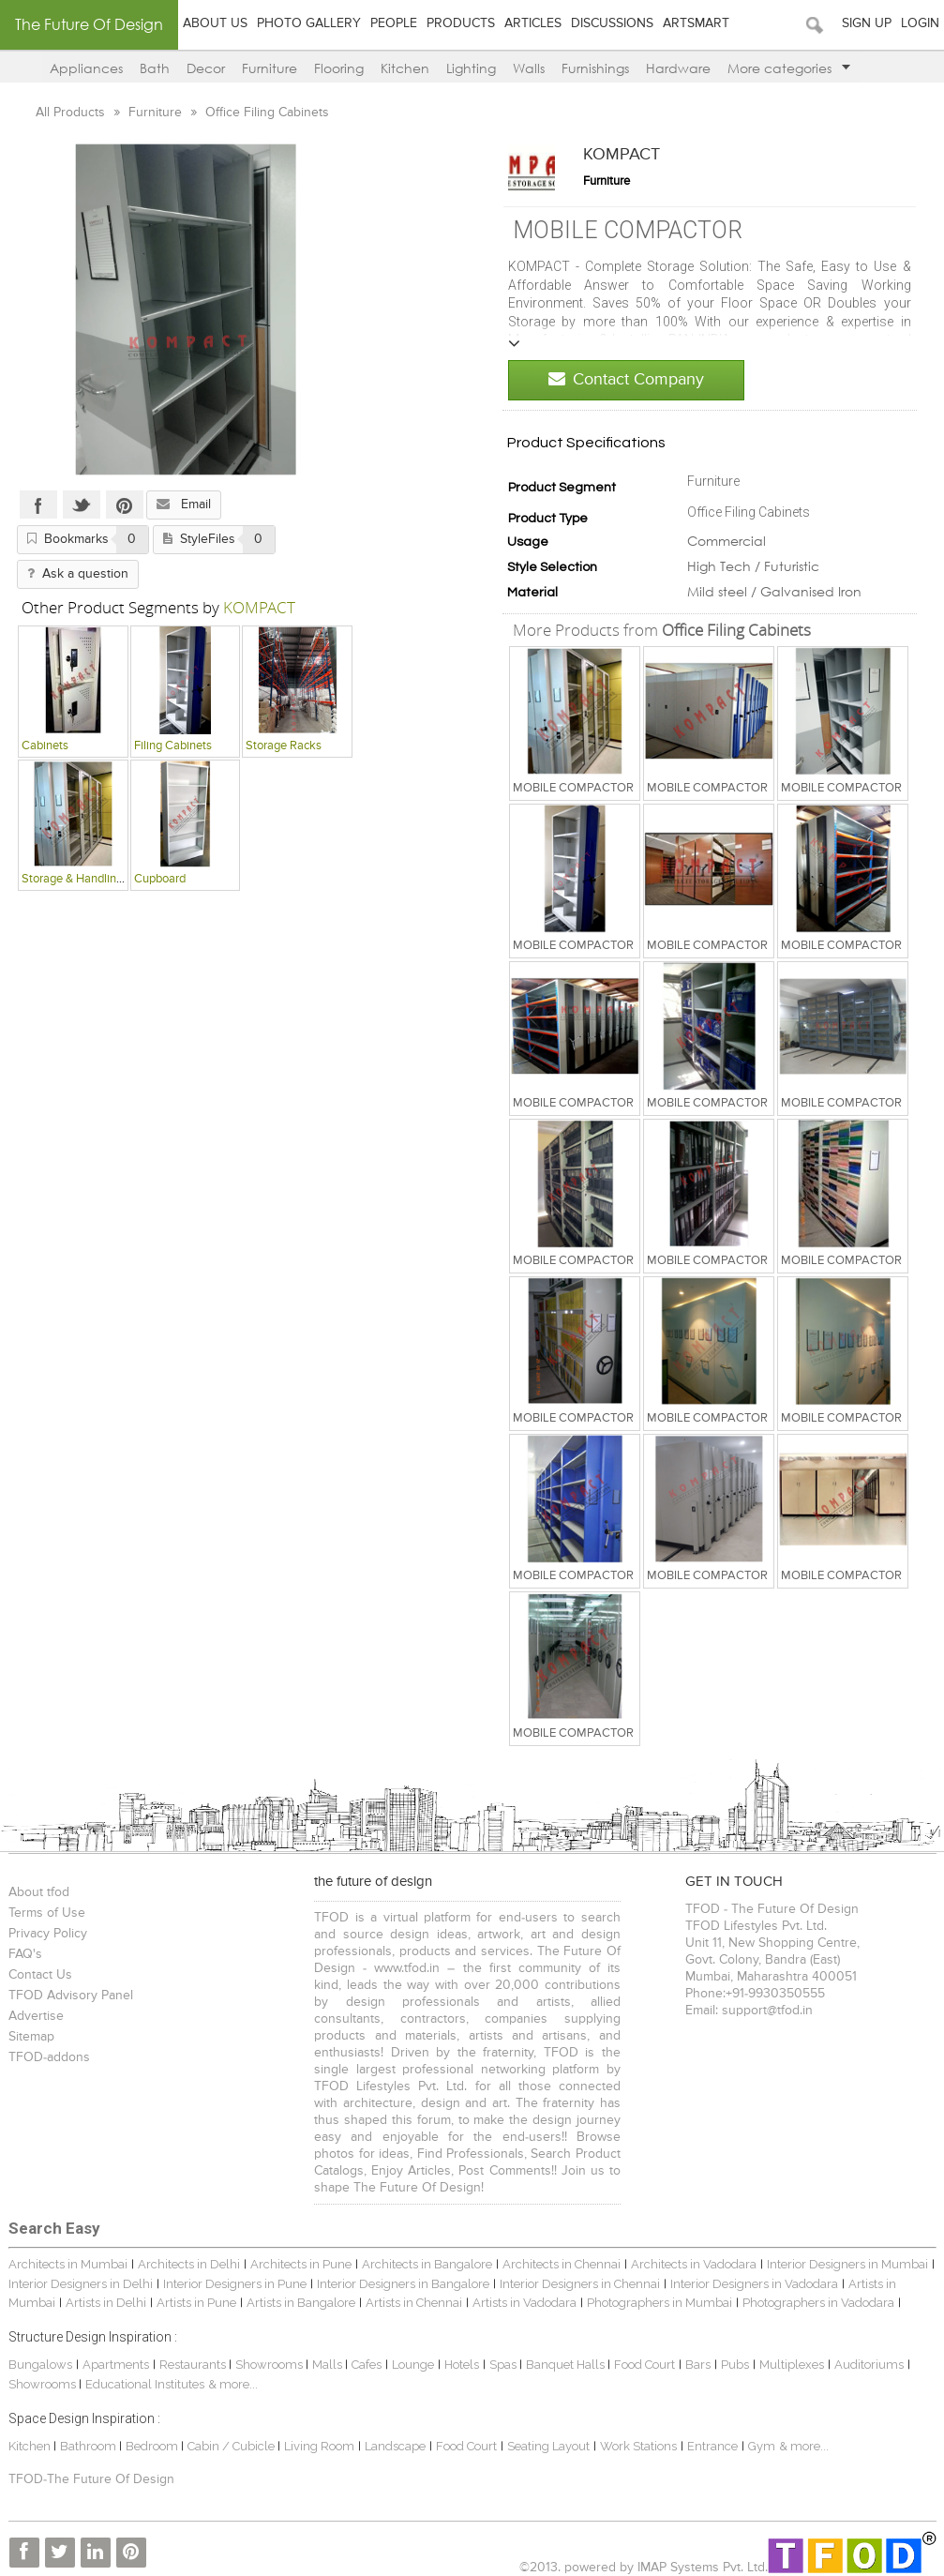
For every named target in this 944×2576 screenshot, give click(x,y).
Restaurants (194, 2365)
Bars (698, 2365)
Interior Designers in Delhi (80, 2284)
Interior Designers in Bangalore (403, 2284)
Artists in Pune (196, 2303)
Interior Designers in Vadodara (754, 2284)
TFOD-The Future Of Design (91, 2479)
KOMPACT (621, 154)
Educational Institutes (144, 2384)
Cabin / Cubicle (232, 2446)
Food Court (644, 2365)
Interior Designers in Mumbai (847, 2264)
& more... (233, 2384)
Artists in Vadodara (524, 2303)
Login (920, 23)
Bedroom (153, 2446)
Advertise (36, 2016)
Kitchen (405, 68)
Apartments (115, 2365)
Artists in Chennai (414, 2303)
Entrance (712, 2446)
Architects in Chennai (561, 2264)
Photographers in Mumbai (659, 2303)
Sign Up (867, 23)
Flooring (339, 68)
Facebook (38, 504)
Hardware (678, 68)
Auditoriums (869, 2365)
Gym (761, 2446)
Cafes (367, 2365)
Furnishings (595, 68)
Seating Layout (548, 2446)
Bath (155, 68)
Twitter (81, 504)
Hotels (461, 2365)
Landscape (395, 2446)
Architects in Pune (301, 2264)
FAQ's (25, 1954)
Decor (206, 68)
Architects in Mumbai (67, 2264)
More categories (788, 68)
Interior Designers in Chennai (580, 2284)
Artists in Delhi (106, 2303)
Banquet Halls (566, 2365)
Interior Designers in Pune (235, 2284)
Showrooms (270, 2365)
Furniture (269, 68)
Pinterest (124, 504)
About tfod (38, 1892)
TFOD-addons (49, 2057)
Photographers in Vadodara (818, 2303)
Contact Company (626, 379)
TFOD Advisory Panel (70, 1995)
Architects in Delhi (189, 2264)
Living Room (319, 2446)
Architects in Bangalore (427, 2264)
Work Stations (638, 2446)
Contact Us (40, 1974)
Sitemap (31, 2036)
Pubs (735, 2365)
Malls (328, 2365)
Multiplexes (791, 2365)
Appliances (86, 68)
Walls (529, 68)
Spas (504, 2365)
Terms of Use (46, 1913)
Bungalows (40, 2365)
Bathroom (89, 2446)
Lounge (413, 2365)
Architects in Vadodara (694, 2264)
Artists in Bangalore (301, 2303)
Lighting (471, 68)
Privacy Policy (47, 1933)
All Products (72, 112)
